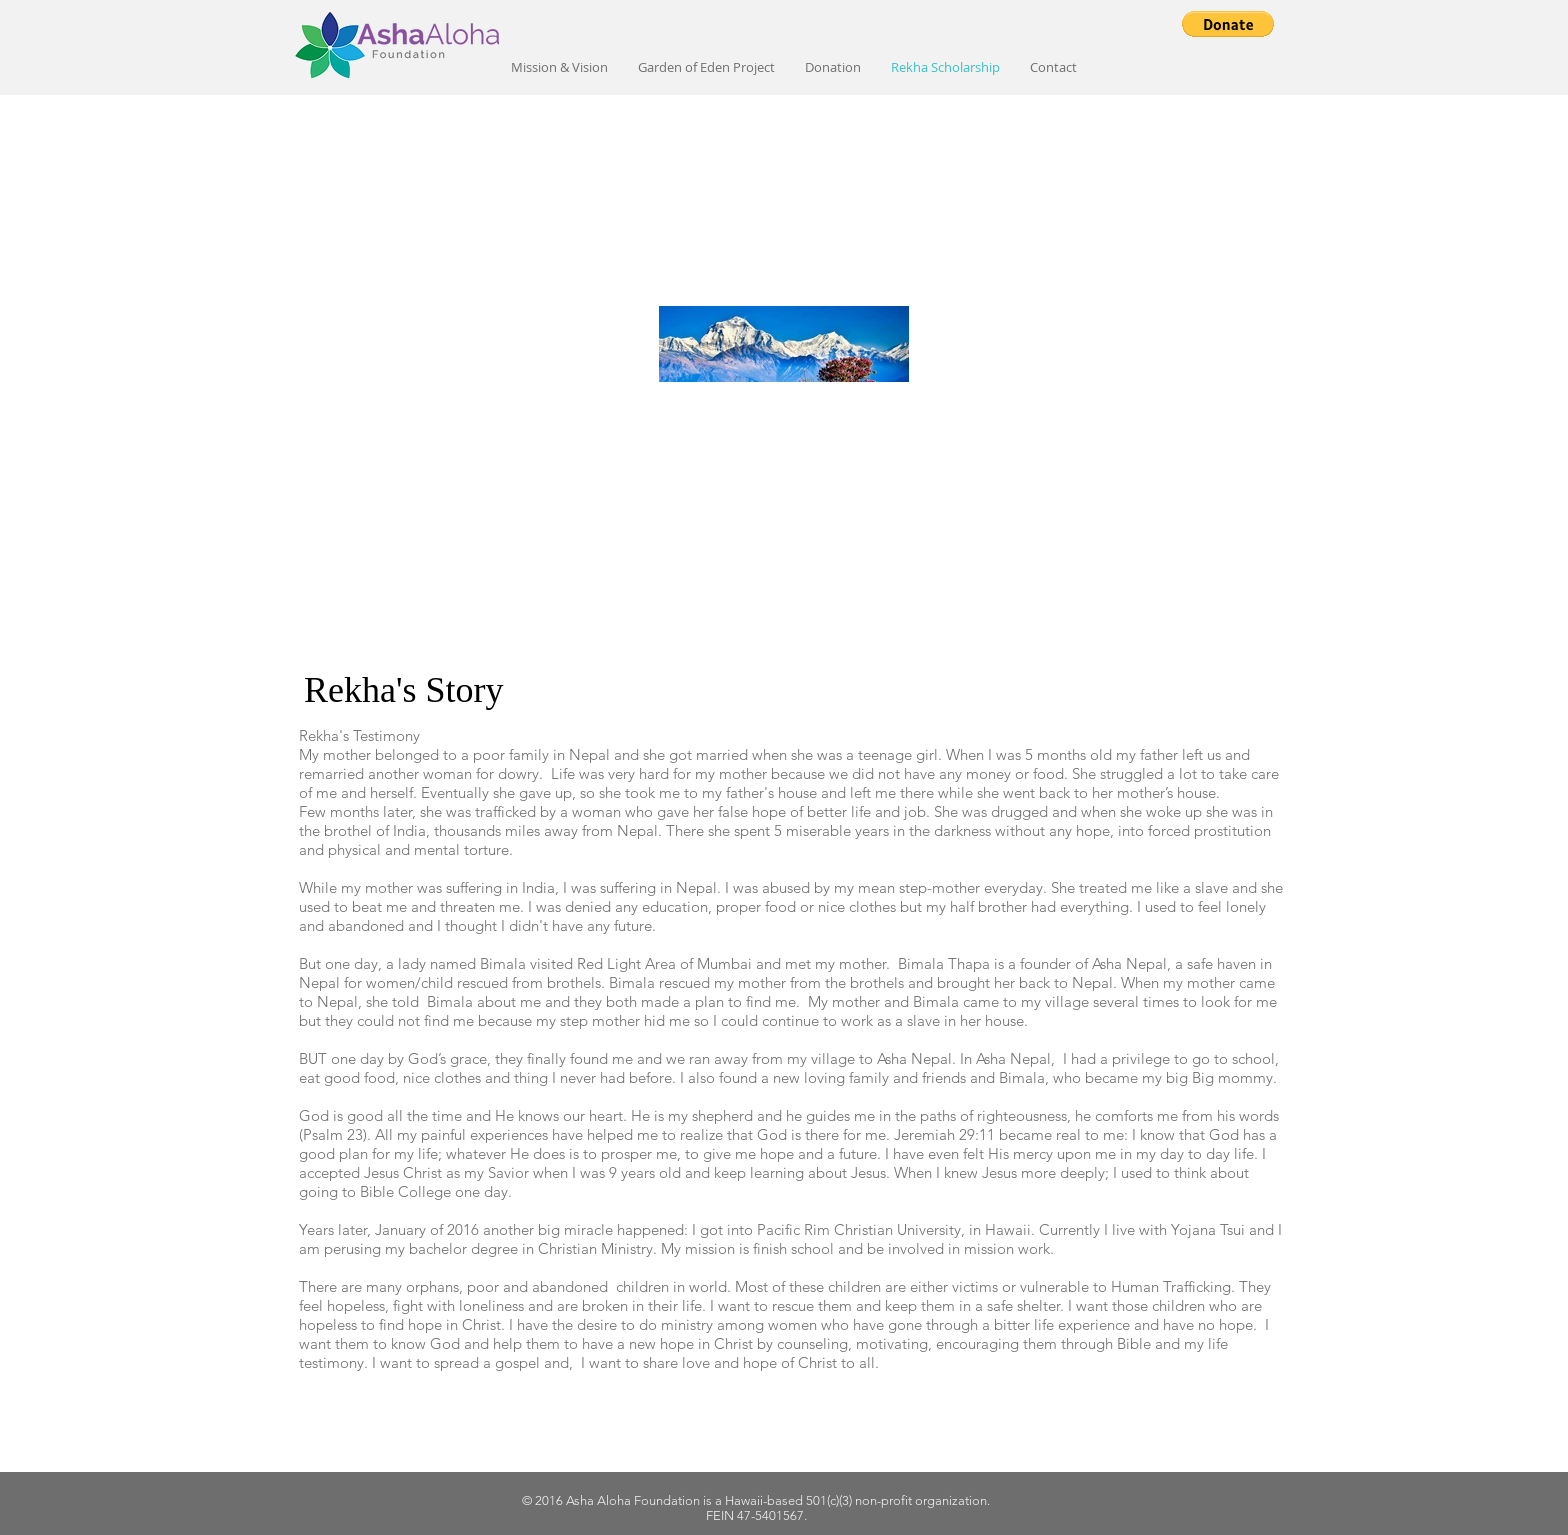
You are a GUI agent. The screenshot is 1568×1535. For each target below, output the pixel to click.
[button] (1228, 24)
